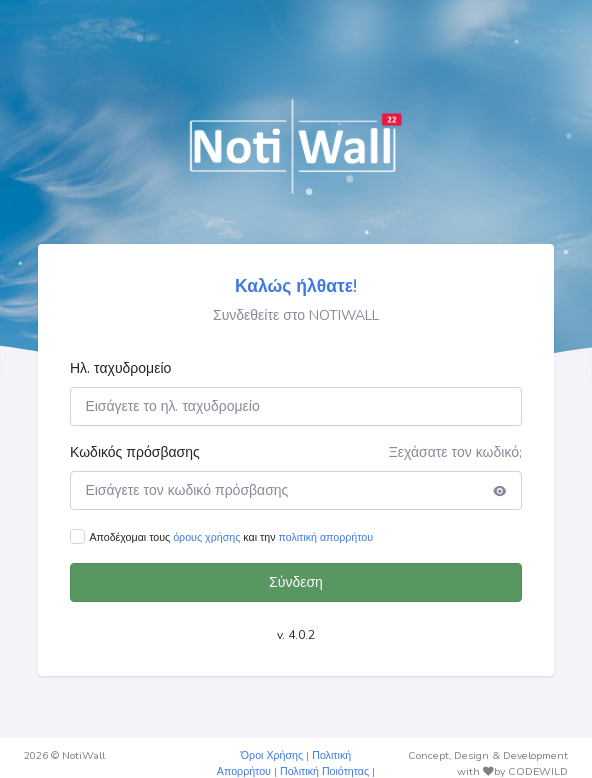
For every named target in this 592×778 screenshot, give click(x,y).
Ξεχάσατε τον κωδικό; (455, 452)
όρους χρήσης (206, 537)
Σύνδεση (296, 582)
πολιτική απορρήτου (325, 537)
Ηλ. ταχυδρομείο (120, 368)
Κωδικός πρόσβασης (135, 452)
